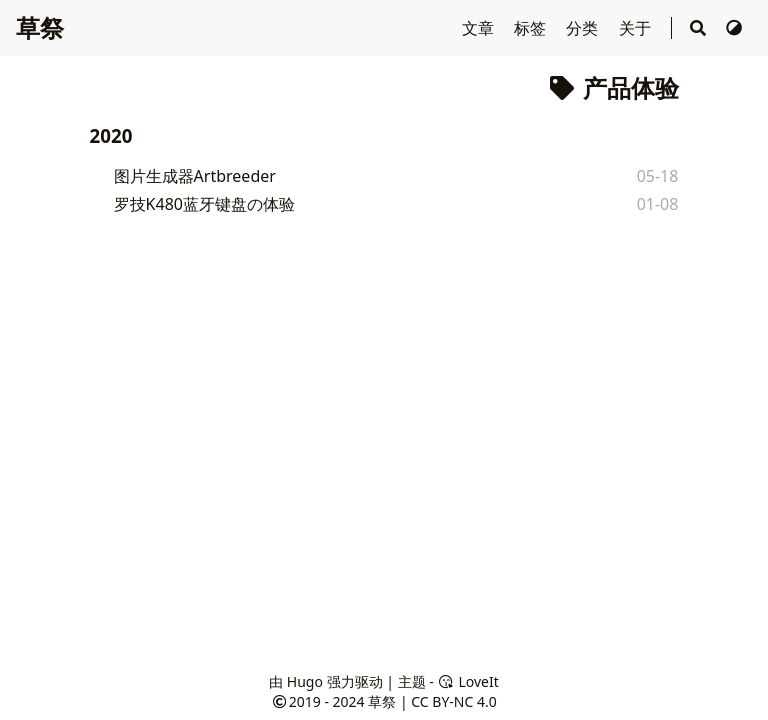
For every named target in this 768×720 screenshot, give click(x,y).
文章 (480, 28)
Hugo (305, 681)
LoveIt (467, 681)
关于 (637, 28)
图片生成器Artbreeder (195, 176)
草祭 (40, 27)
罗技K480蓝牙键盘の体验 (204, 204)
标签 (532, 28)
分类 (584, 28)
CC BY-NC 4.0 (453, 701)
